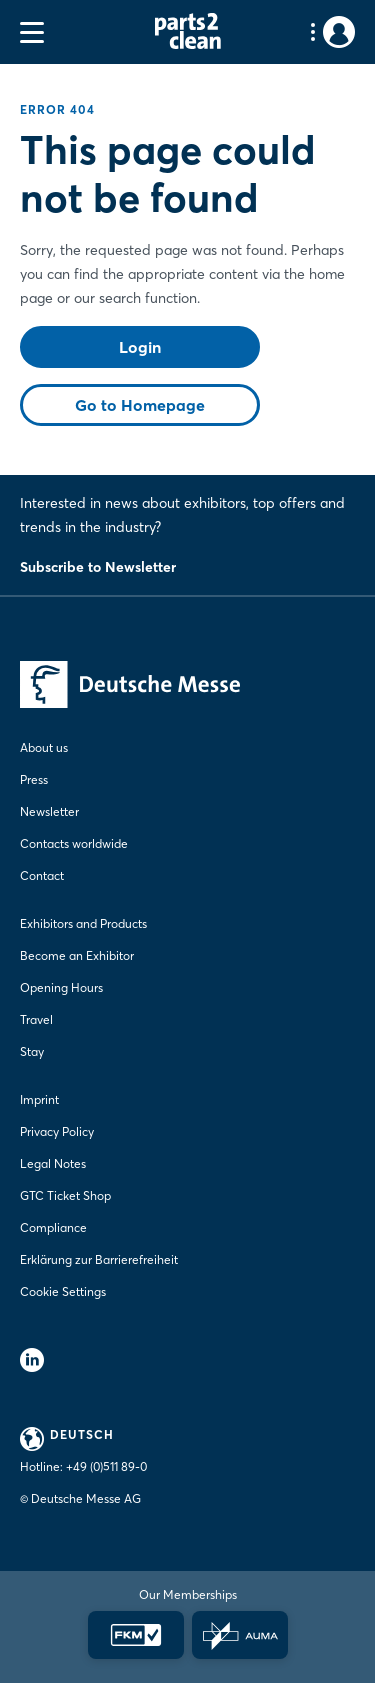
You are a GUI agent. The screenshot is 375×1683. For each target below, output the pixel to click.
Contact (42, 875)
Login (140, 347)
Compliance (53, 1227)
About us (44, 747)
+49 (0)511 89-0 (106, 1466)
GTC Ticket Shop (65, 1195)
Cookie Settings (63, 1291)
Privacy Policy (57, 1131)
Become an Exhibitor (77, 955)
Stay (32, 1051)
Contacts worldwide (74, 843)
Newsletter (49, 811)
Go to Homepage (140, 405)
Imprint (39, 1099)
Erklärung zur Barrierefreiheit (99, 1259)
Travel (36, 1019)
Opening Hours (61, 987)
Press (34, 779)
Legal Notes (53, 1163)
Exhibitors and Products (83, 923)
